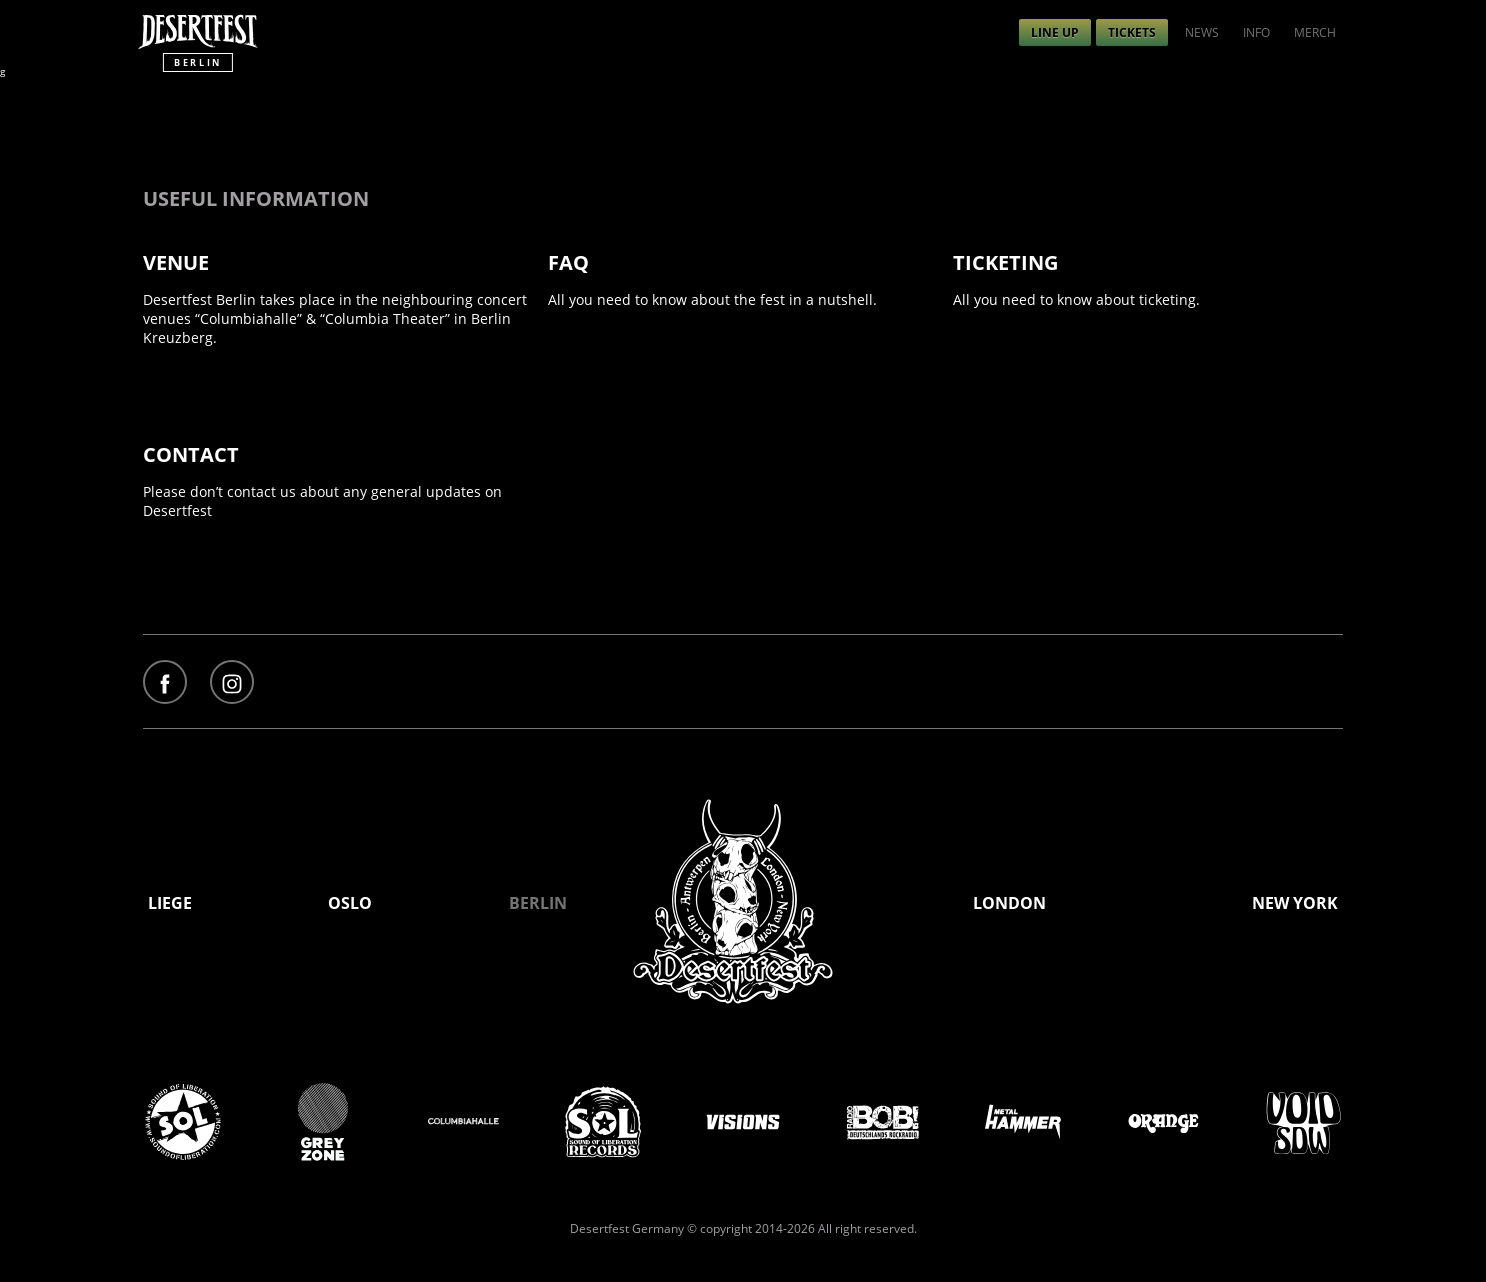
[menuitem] (1055, 32)
